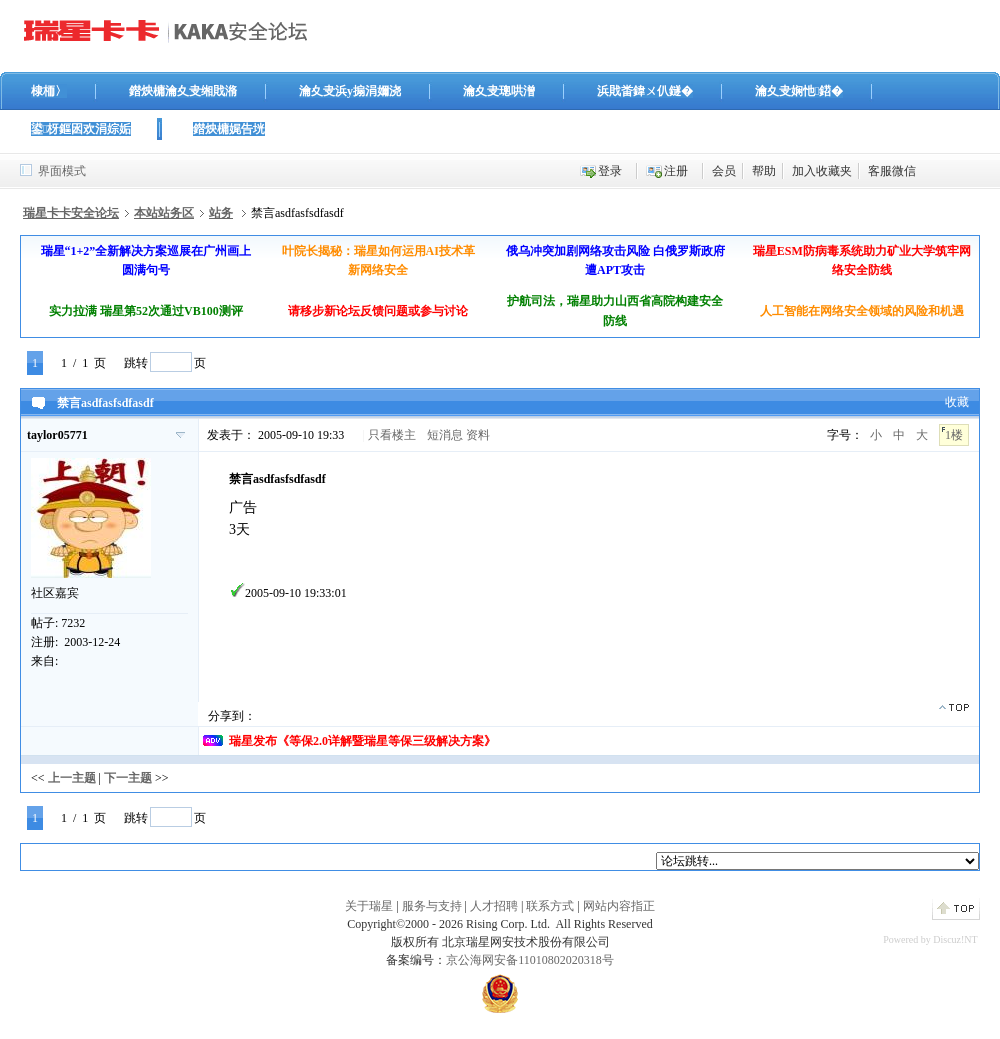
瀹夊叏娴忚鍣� (799, 91)
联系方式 (550, 906)
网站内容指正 (619, 906)
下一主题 (128, 778)
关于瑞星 (369, 906)
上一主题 (72, 778)
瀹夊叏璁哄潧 (499, 91)
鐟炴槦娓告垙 (229, 129)
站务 (221, 213)
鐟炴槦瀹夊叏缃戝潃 (183, 91)
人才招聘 (494, 906)
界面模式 (62, 171)
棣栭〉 (49, 91)
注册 (676, 171)
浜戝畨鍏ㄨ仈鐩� (645, 91)
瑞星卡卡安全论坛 (71, 213)
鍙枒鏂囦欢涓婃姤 (81, 129)
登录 (610, 171)
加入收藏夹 (822, 171)
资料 (478, 435)
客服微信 (892, 171)
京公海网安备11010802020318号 (530, 960)
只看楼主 (392, 435)
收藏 (957, 402)
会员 (724, 171)
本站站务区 (164, 213)
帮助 (764, 171)
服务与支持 (432, 906)
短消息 (445, 435)
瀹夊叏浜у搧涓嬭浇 (350, 91)
